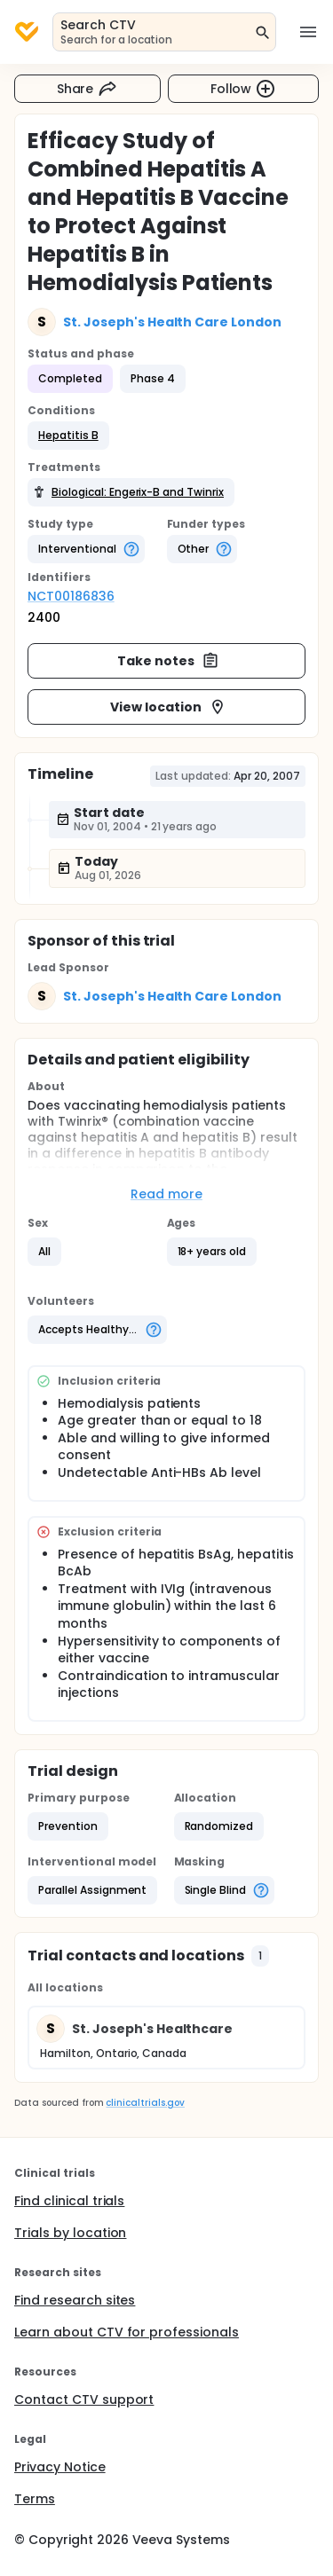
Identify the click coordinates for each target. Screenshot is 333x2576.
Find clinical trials (69, 2201)
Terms (34, 2499)
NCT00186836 (71, 596)
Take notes (168, 661)
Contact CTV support (84, 2399)
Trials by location (70, 2233)
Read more (166, 1194)
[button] (68, 435)
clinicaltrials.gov (145, 2102)
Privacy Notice (60, 2467)
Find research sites (74, 2300)
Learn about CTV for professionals (126, 2332)
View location (168, 707)
